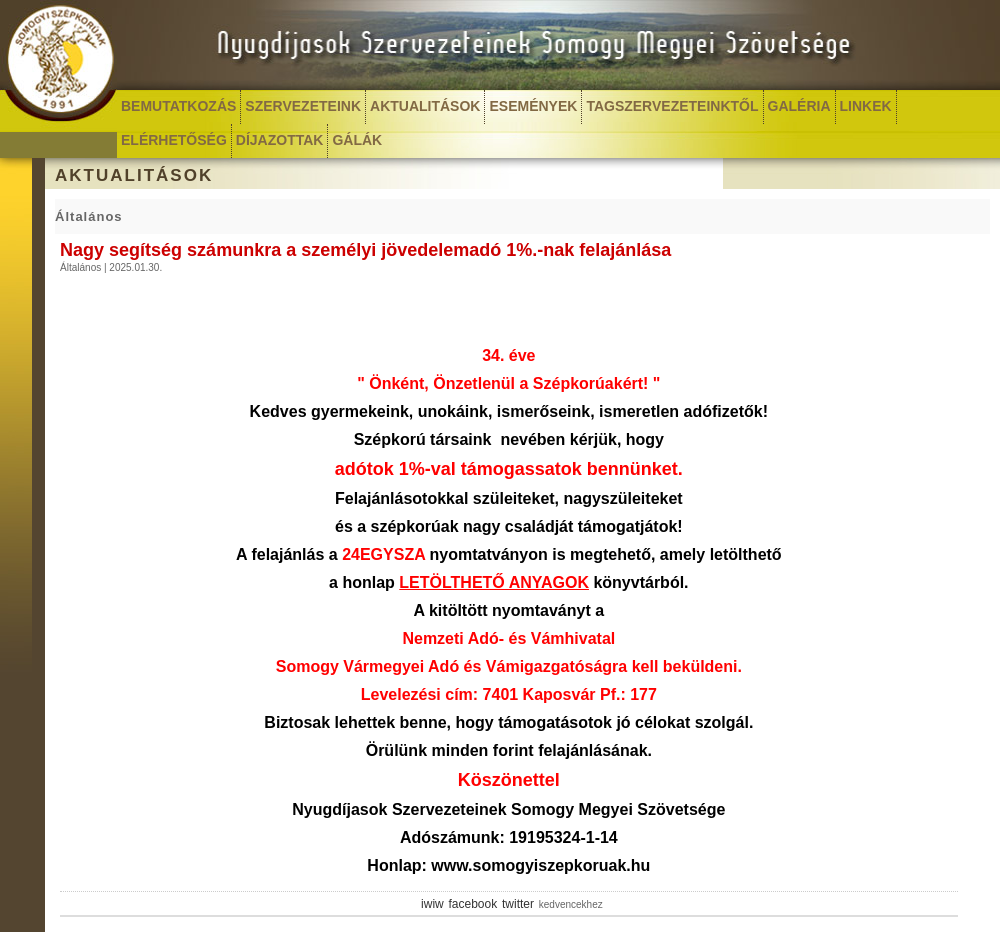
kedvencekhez (571, 904)
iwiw (432, 904)
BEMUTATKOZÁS (178, 106)
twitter (518, 904)
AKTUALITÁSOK (425, 106)
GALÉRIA (799, 106)
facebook (473, 904)
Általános (89, 216)
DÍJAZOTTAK (280, 140)
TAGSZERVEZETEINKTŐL (672, 106)
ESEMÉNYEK (533, 106)
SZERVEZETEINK (303, 106)
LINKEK (866, 106)
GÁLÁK (357, 140)
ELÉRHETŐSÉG (174, 140)
